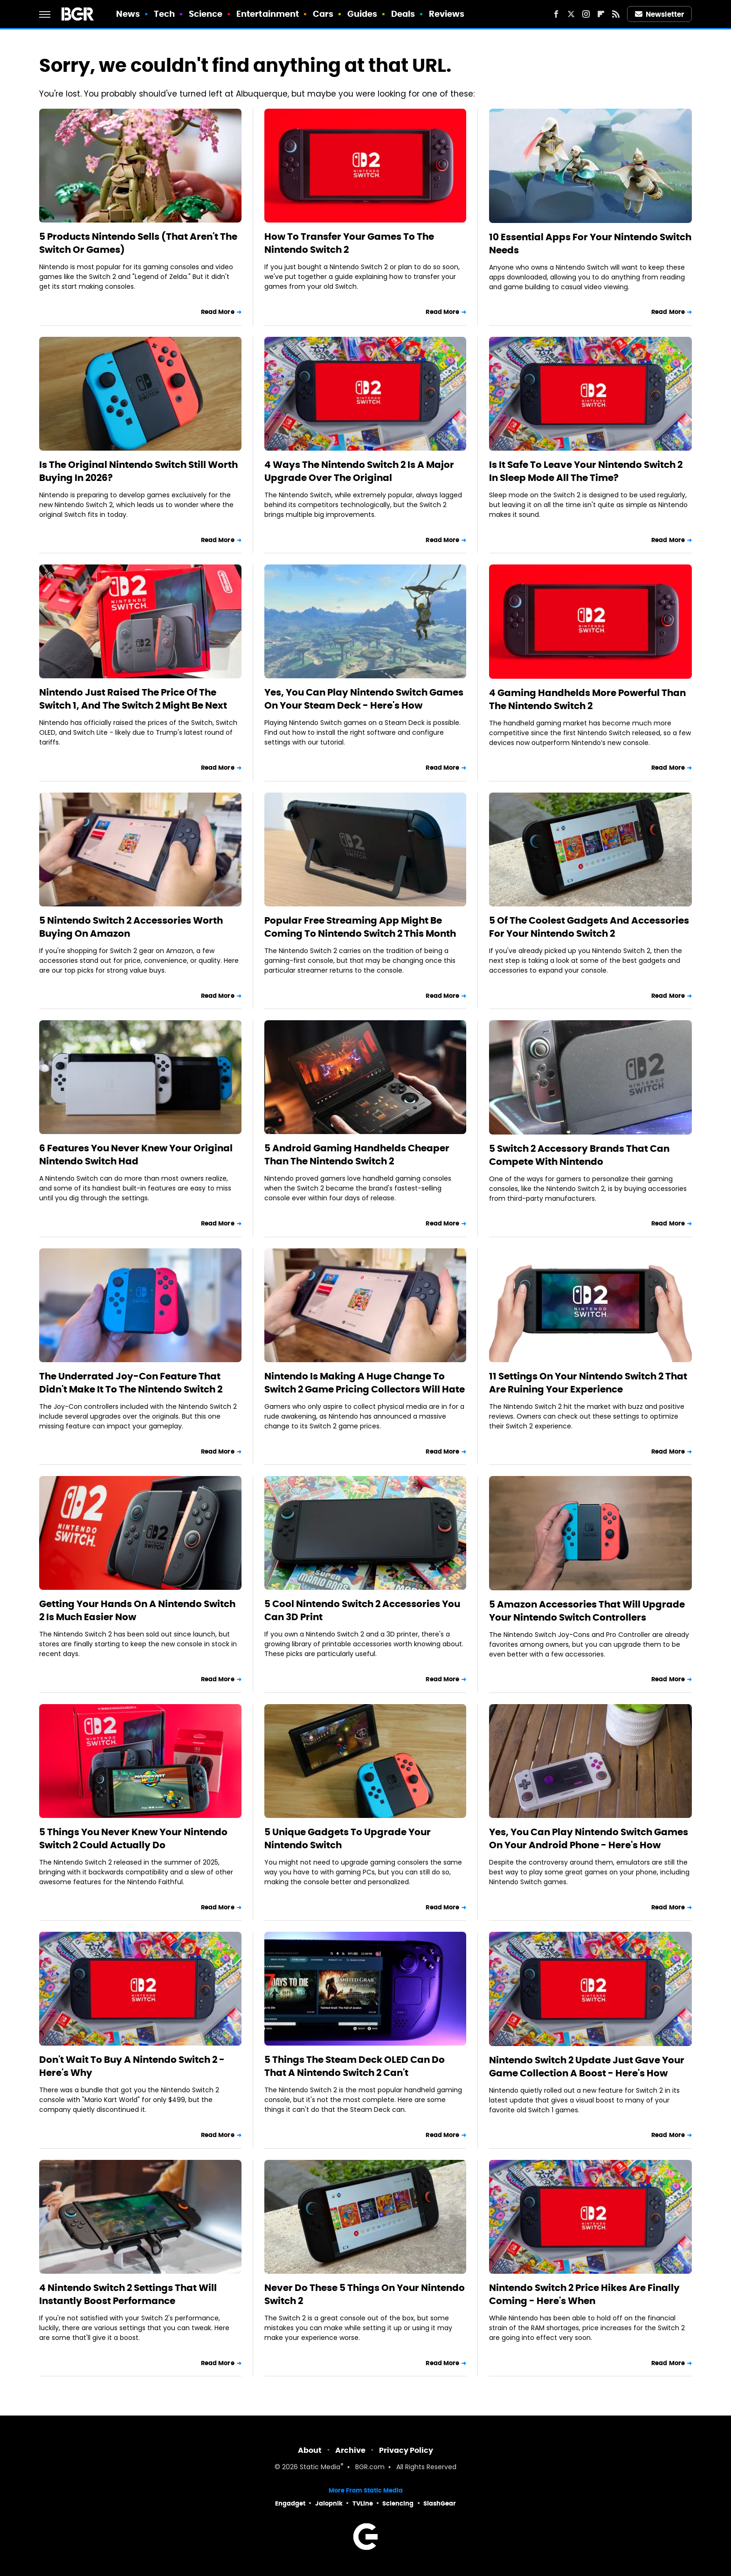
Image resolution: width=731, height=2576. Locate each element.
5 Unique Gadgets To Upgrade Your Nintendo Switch (347, 1838)
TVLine (362, 2503)
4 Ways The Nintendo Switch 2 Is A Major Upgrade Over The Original (359, 471)
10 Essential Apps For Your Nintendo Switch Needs (590, 243)
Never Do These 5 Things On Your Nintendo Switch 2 (364, 2294)
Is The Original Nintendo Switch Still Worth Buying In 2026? (138, 471)
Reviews (447, 13)
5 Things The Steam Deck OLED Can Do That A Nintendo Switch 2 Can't (354, 2066)
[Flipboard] (601, 14)
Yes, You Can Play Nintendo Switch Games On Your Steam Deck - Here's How (363, 698)
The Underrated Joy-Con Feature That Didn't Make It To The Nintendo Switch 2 (130, 1382)
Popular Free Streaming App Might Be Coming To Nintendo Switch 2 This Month (360, 927)
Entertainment (267, 13)
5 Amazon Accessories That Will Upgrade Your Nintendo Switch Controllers (587, 1610)
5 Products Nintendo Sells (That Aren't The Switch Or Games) (138, 243)
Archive (350, 2450)
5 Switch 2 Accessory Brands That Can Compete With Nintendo (579, 1155)
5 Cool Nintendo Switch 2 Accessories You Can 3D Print (362, 1610)
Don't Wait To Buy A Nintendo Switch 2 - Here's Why (132, 2066)
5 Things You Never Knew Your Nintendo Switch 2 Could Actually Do (133, 1838)
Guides (362, 13)
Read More (217, 312)
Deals (403, 13)
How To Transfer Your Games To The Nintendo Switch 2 (349, 243)
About (310, 2450)
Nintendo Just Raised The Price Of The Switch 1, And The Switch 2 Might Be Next (133, 698)
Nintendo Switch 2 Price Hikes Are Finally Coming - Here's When (584, 2294)
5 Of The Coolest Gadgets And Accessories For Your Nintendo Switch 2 (589, 927)
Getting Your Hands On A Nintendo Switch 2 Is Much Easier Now (137, 1610)
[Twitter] (571, 14)
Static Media (320, 2467)
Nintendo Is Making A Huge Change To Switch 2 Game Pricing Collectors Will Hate (364, 1382)
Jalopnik (329, 2503)
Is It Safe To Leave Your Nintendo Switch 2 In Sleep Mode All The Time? (586, 471)
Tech (164, 13)
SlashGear (439, 2503)
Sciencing (398, 2503)
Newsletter (659, 14)
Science (206, 13)
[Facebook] (556, 14)
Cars (323, 13)
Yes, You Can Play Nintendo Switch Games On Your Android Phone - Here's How (588, 1838)
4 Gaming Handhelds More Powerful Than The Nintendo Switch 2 (587, 699)
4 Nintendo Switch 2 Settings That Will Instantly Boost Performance (128, 2294)
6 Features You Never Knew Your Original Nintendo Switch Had (136, 1154)
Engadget (290, 2503)
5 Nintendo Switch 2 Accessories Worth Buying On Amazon (131, 927)
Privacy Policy (406, 2450)
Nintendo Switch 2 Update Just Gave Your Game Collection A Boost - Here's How (586, 2066)
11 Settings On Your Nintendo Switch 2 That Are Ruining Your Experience (588, 1382)
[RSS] (616, 14)
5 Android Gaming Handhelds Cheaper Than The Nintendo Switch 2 (356, 1154)
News (128, 13)
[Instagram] (586, 14)
